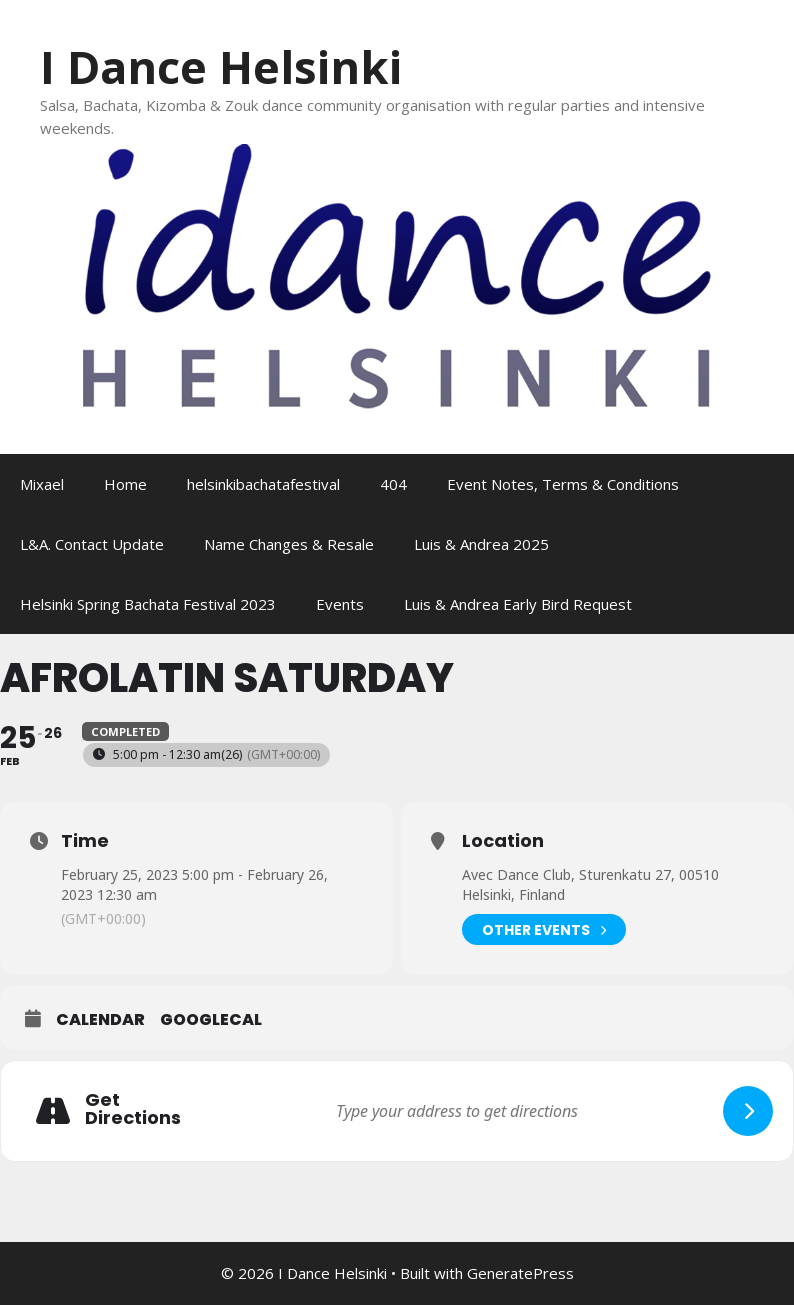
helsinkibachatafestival (263, 484)
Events (340, 604)
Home (125, 484)
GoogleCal (211, 1020)
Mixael (42, 484)
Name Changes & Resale (289, 544)
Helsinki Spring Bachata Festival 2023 (148, 604)
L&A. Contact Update (92, 544)
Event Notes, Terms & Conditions (563, 484)
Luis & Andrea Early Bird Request (518, 604)
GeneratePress (520, 1273)
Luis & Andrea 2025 (481, 544)
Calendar (100, 1020)
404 (393, 484)
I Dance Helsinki (221, 66)
